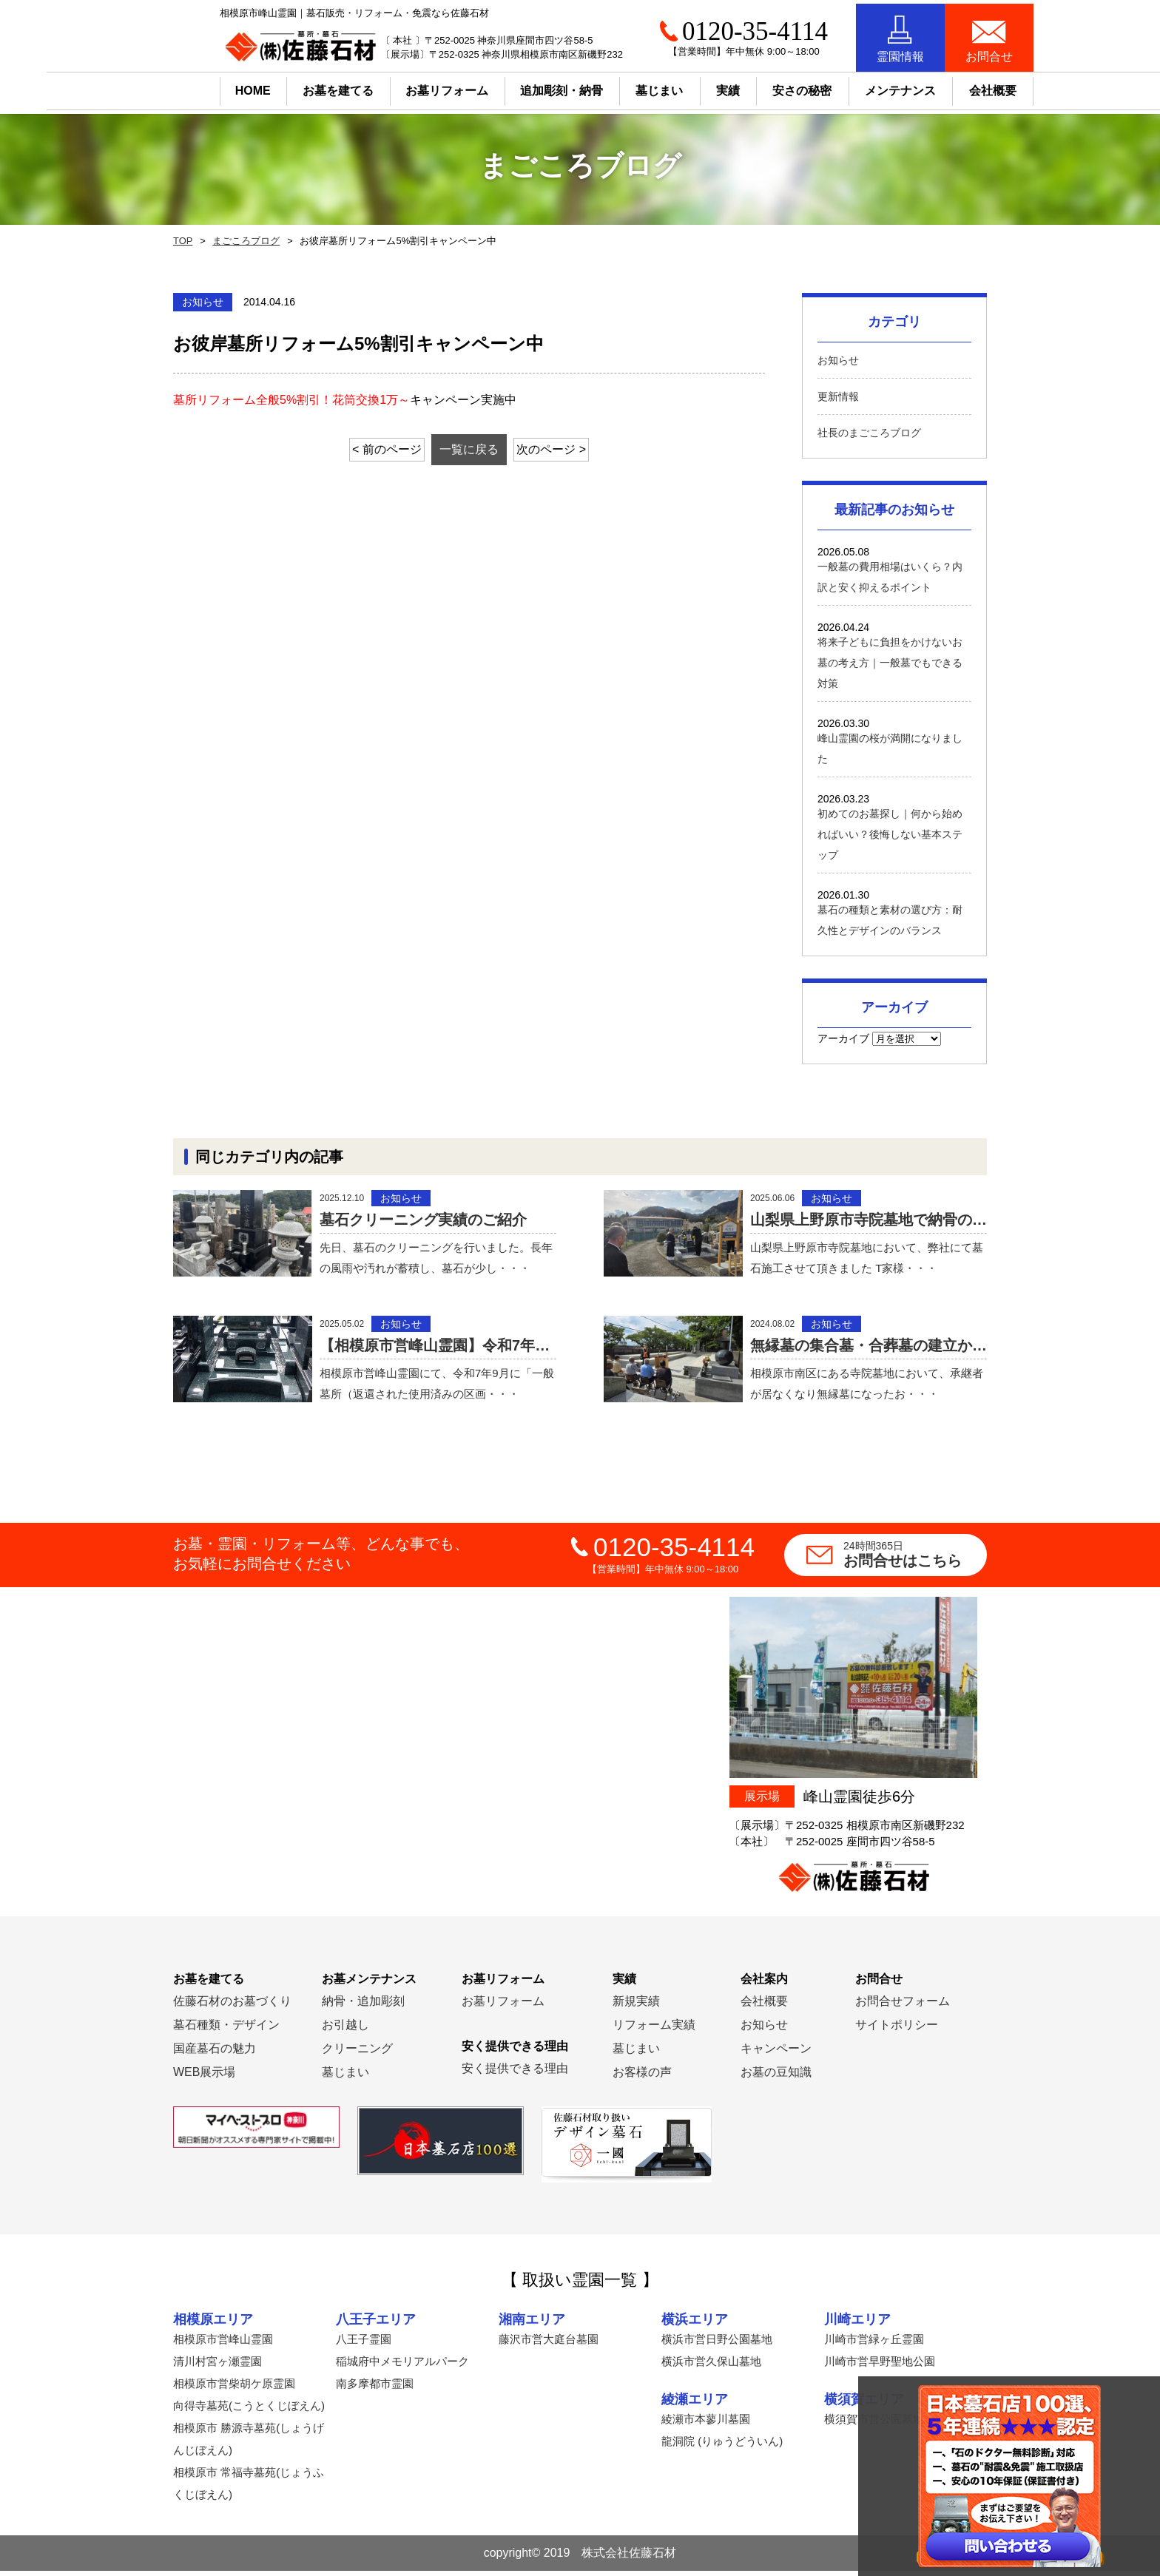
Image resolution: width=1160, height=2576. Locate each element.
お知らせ (838, 360)
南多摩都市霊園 (375, 2388)
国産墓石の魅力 (214, 2053)
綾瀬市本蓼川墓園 (705, 2424)
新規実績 (636, 2006)
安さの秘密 (756, 87)
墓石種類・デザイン (226, 2030)
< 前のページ (372, 449)
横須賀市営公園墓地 (874, 2424)
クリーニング (357, 2053)
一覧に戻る (469, 449)
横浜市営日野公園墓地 (716, 2344)
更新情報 (838, 396)
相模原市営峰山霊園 (223, 2344)
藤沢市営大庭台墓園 (548, 2344)
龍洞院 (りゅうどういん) (722, 2447)
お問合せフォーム (902, 2006)
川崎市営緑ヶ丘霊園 (874, 2344)
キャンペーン (776, 2053)
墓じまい (345, 2077)
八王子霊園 (363, 2344)
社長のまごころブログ (869, 433)
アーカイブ (843, 1038)
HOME (206, 87)
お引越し (345, 2030)
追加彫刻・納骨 (515, 87)
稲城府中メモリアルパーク (402, 2366)
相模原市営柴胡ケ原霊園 (234, 2388)
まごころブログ (243, 241)
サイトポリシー (896, 2030)
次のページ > (566, 449)
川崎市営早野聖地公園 (879, 2366)
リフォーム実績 (654, 2030)
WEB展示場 (204, 2077)
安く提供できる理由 (515, 2073)
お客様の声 (642, 2077)
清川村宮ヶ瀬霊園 (217, 2366)
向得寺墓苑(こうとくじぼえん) (249, 2410)
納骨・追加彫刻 (363, 2006)
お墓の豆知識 (776, 2077)
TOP (182, 241)
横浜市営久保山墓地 (711, 2366)
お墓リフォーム (401, 87)
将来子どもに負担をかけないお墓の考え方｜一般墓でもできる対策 (889, 662)
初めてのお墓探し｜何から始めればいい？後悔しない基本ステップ (889, 834)
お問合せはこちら (915, 1560)
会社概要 (764, 2006)
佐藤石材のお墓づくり (232, 2006)
